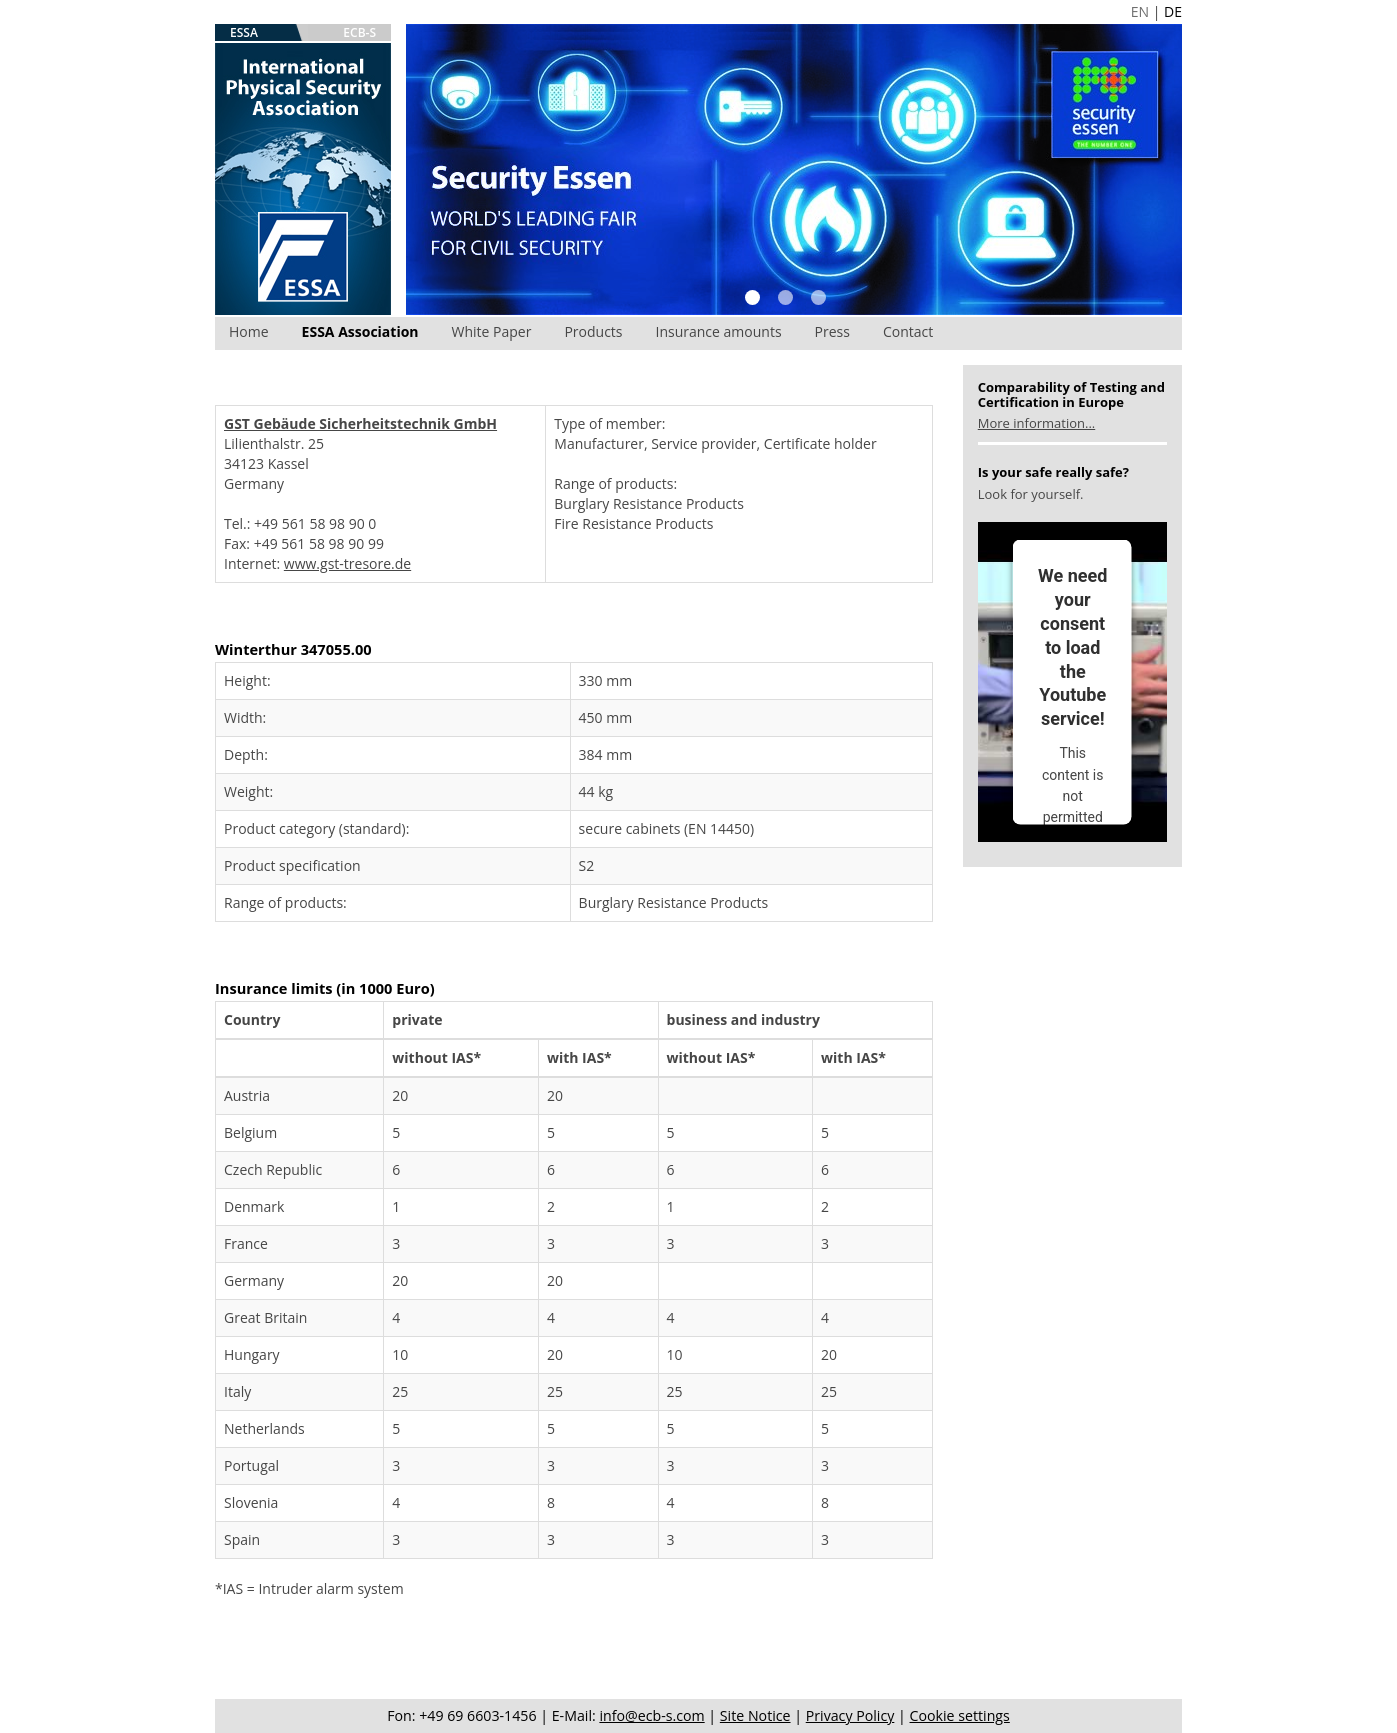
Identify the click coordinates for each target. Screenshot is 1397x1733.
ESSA (244, 32)
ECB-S (359, 32)
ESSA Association (360, 331)
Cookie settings (960, 1715)
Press (832, 331)
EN (1140, 11)
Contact (908, 331)
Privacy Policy (850, 1715)
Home (249, 331)
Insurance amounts (719, 331)
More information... (1036, 423)
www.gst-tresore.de (347, 563)
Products (593, 331)
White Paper (492, 331)
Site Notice (755, 1715)
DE (1173, 11)
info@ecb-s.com (651, 1715)
